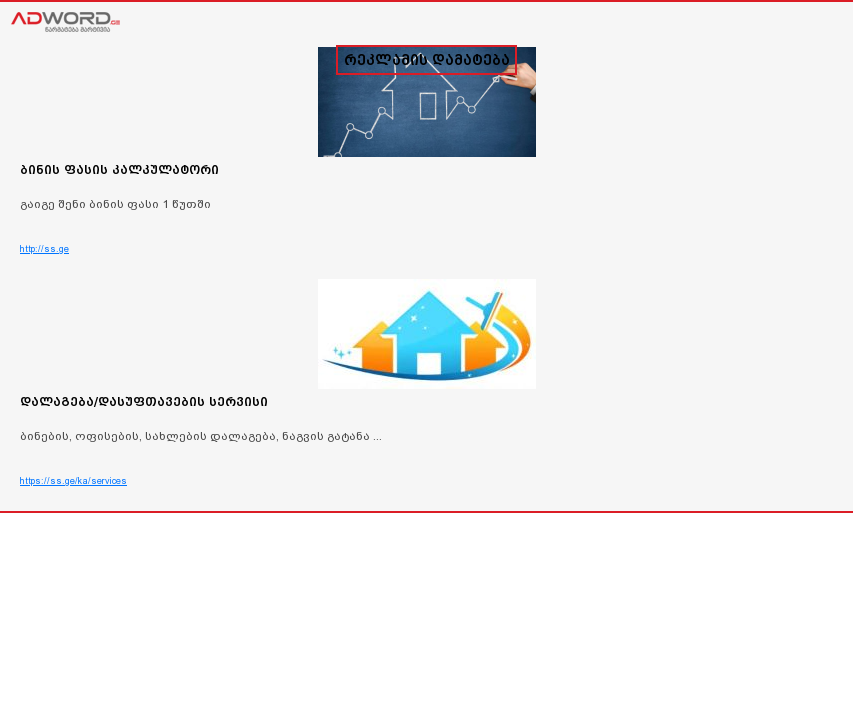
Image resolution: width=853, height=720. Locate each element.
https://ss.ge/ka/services (73, 481)
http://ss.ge (44, 249)
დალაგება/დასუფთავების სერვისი (144, 402)
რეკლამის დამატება (427, 60)
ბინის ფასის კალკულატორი (119, 170)
